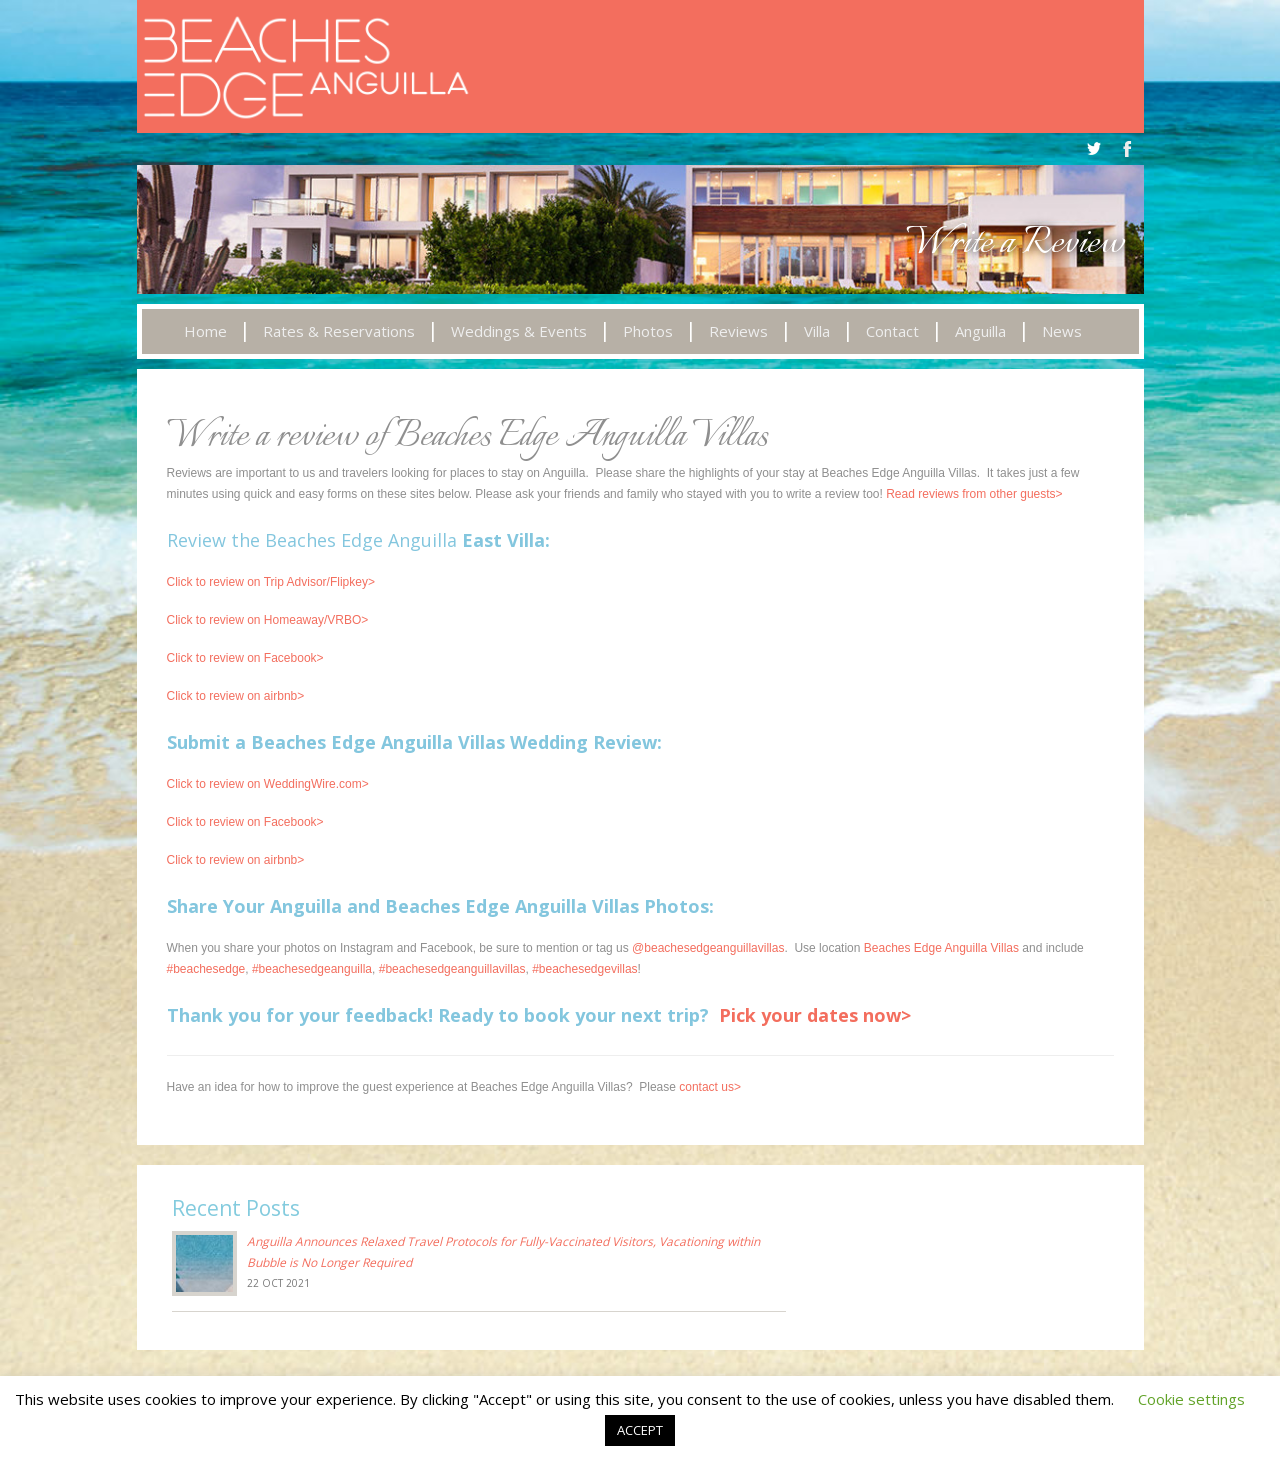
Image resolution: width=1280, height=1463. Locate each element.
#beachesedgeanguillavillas (452, 969)
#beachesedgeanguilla (312, 969)
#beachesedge (206, 969)
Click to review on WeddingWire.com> (268, 784)
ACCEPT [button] (640, 1430)
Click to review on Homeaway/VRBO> (268, 620)
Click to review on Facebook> (245, 658)
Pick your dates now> (815, 1015)
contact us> (710, 1087)
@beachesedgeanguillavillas (708, 948)
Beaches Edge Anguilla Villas (941, 948)
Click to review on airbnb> (236, 696)
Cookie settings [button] (1191, 1399)
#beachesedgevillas (584, 969)
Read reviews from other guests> (974, 494)
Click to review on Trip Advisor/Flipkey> (271, 582)
